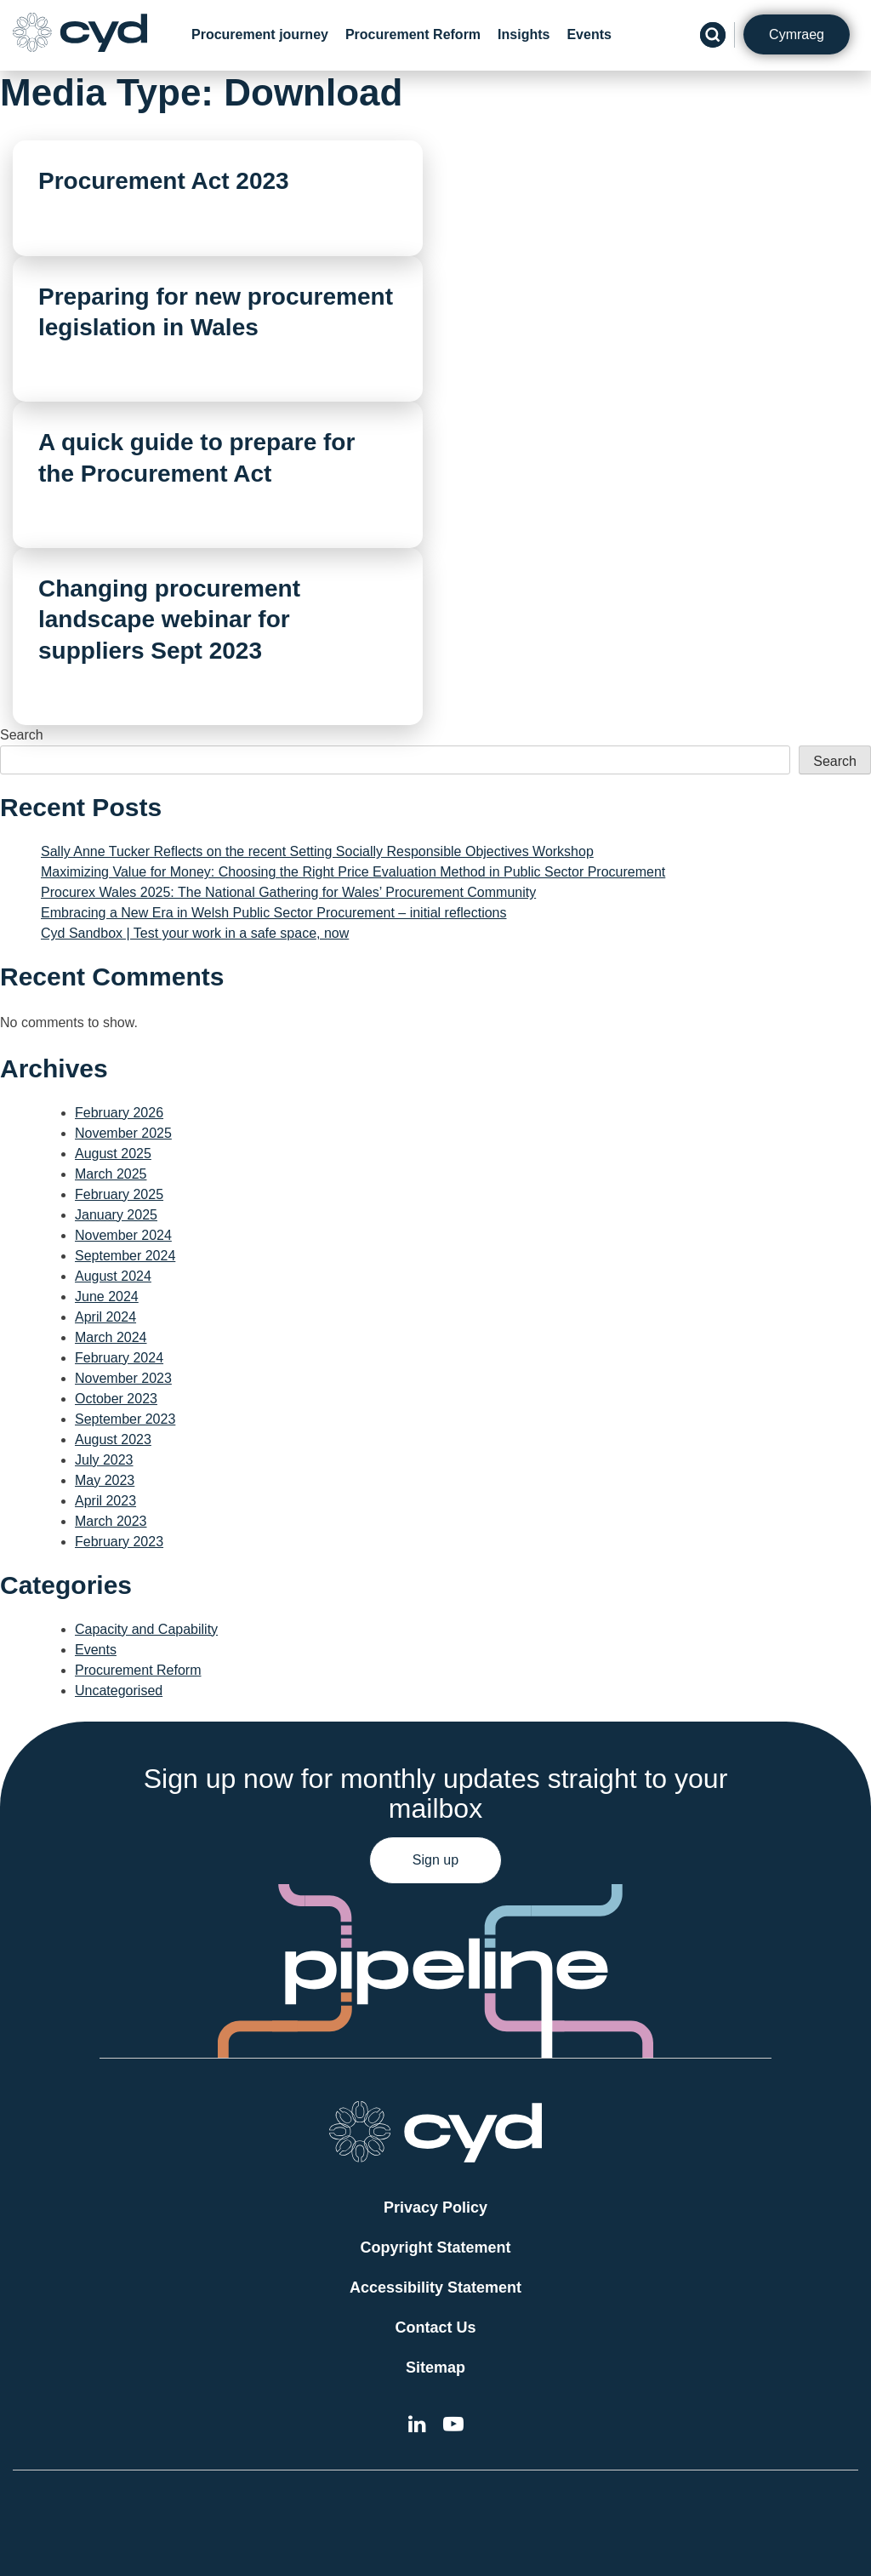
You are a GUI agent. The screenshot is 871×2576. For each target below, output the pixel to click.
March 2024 (111, 1337)
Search (21, 735)
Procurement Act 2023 (163, 181)
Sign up (435, 1860)
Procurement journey (259, 34)
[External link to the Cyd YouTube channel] (453, 2426)
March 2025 (111, 1174)
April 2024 (105, 1317)
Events (588, 34)
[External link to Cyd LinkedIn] (417, 2426)
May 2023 (104, 1480)
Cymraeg (796, 34)
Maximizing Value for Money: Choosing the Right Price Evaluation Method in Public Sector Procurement (353, 872)
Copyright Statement (435, 2247)
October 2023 (116, 1398)
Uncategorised (118, 1690)
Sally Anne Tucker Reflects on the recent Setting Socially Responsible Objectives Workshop (317, 851)
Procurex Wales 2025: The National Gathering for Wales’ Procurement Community (288, 892)
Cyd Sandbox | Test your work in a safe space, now (195, 933)
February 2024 (119, 1358)
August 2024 (113, 1276)
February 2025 (119, 1194)
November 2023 (123, 1378)
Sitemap (435, 2367)
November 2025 (123, 1133)
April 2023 (105, 1501)
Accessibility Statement (435, 2287)
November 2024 (123, 1235)
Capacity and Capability (146, 1629)
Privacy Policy (435, 2207)
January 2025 (116, 1215)
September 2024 (125, 1255)
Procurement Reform (413, 34)
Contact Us (435, 2327)
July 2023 (104, 1460)
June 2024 (107, 1296)
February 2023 (119, 1541)
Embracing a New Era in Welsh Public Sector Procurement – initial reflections (274, 912)
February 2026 (119, 1112)
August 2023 (113, 1439)
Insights (523, 34)
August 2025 (113, 1153)
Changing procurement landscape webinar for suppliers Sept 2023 (169, 619)
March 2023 (111, 1521)
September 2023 (125, 1419)
